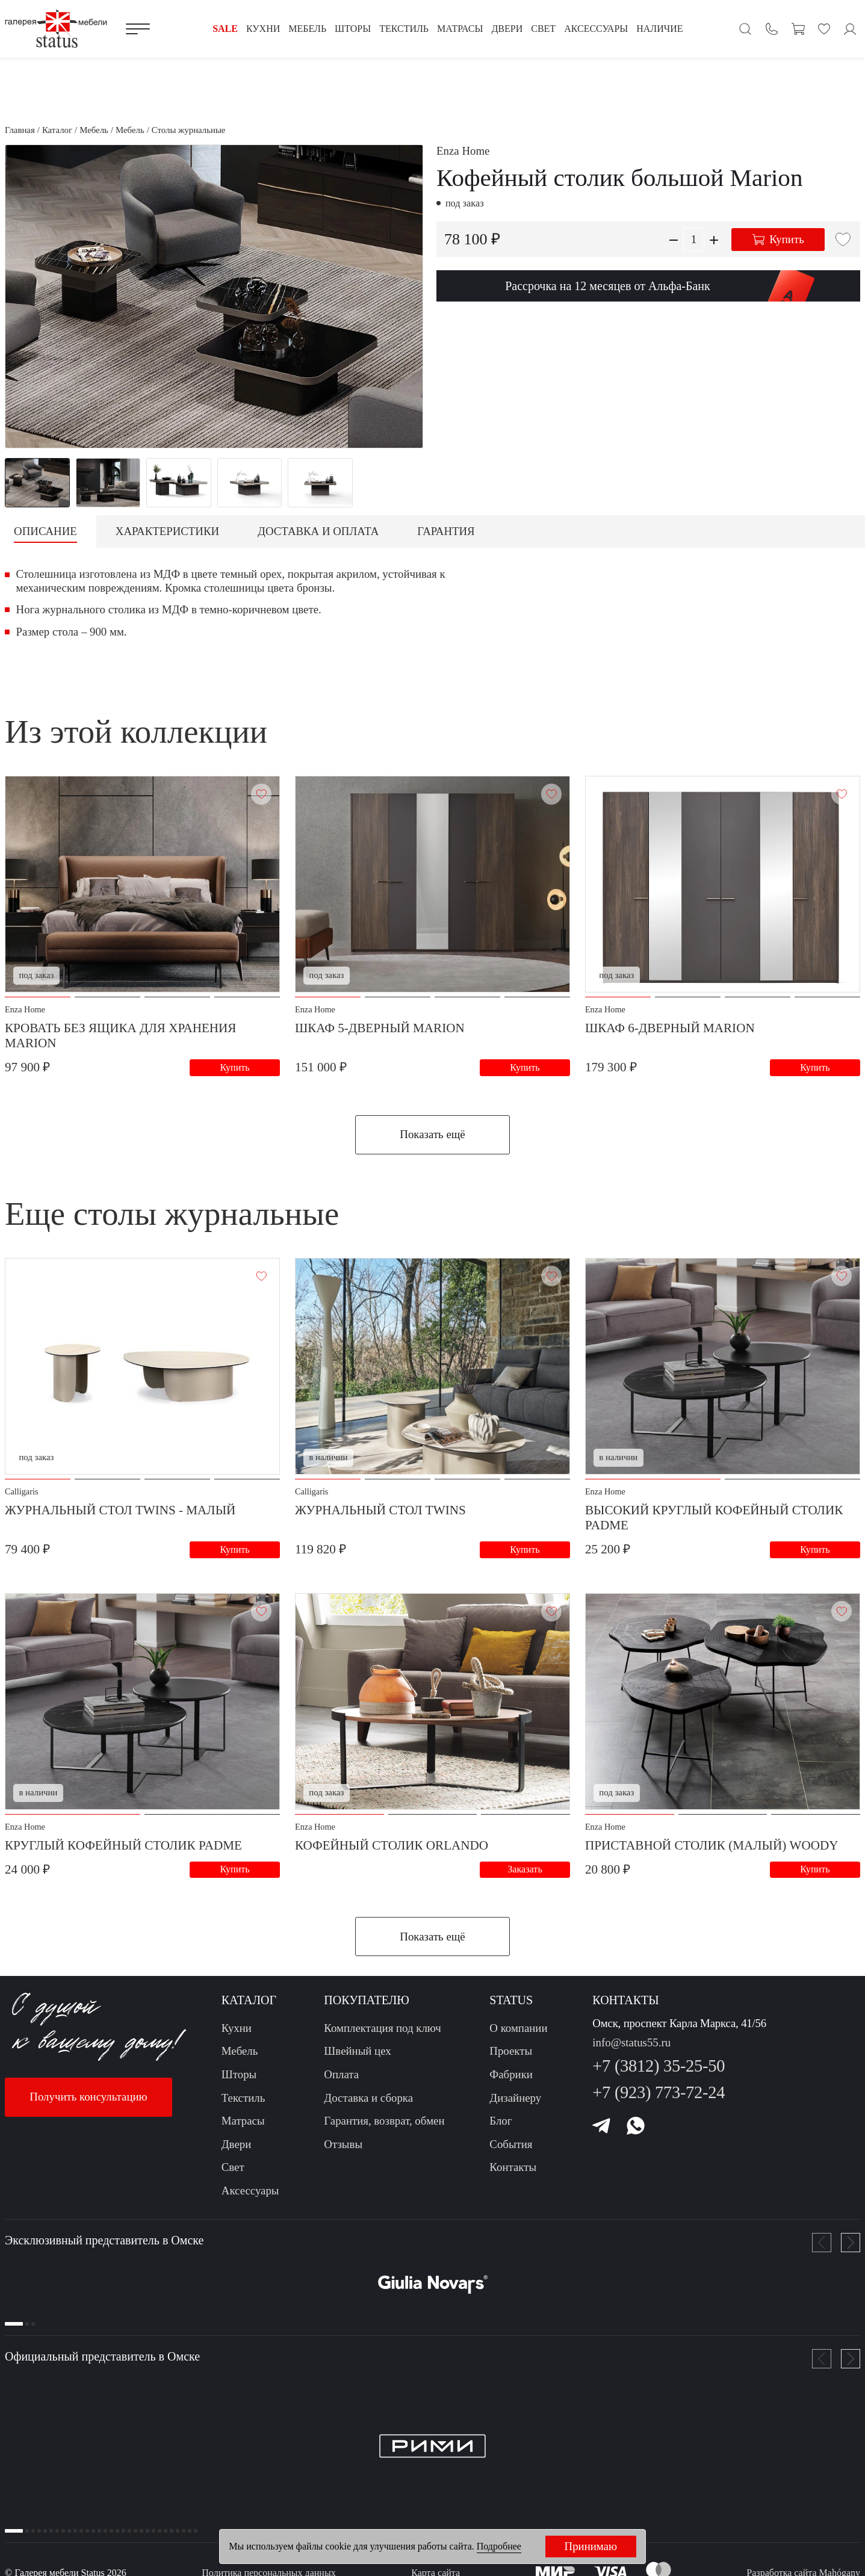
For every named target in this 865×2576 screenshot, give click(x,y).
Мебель (240, 2058)
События (510, 2151)
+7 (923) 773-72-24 (658, 2099)
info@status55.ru (631, 2049)
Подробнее (499, 2546)
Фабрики (511, 2081)
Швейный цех (357, 2058)
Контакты (512, 2174)
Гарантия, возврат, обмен (384, 2128)
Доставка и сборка (368, 2105)
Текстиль (243, 2105)
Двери (236, 2151)
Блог (500, 2128)
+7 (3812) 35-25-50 (658, 2073)
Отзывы (343, 2151)
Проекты (510, 2058)
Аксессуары (250, 2197)
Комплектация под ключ (382, 2035)
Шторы (239, 2081)
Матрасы (243, 2128)
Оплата (341, 2081)
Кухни (237, 2035)
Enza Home (462, 150)
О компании (518, 2035)
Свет (233, 2174)
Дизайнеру (515, 2105)
